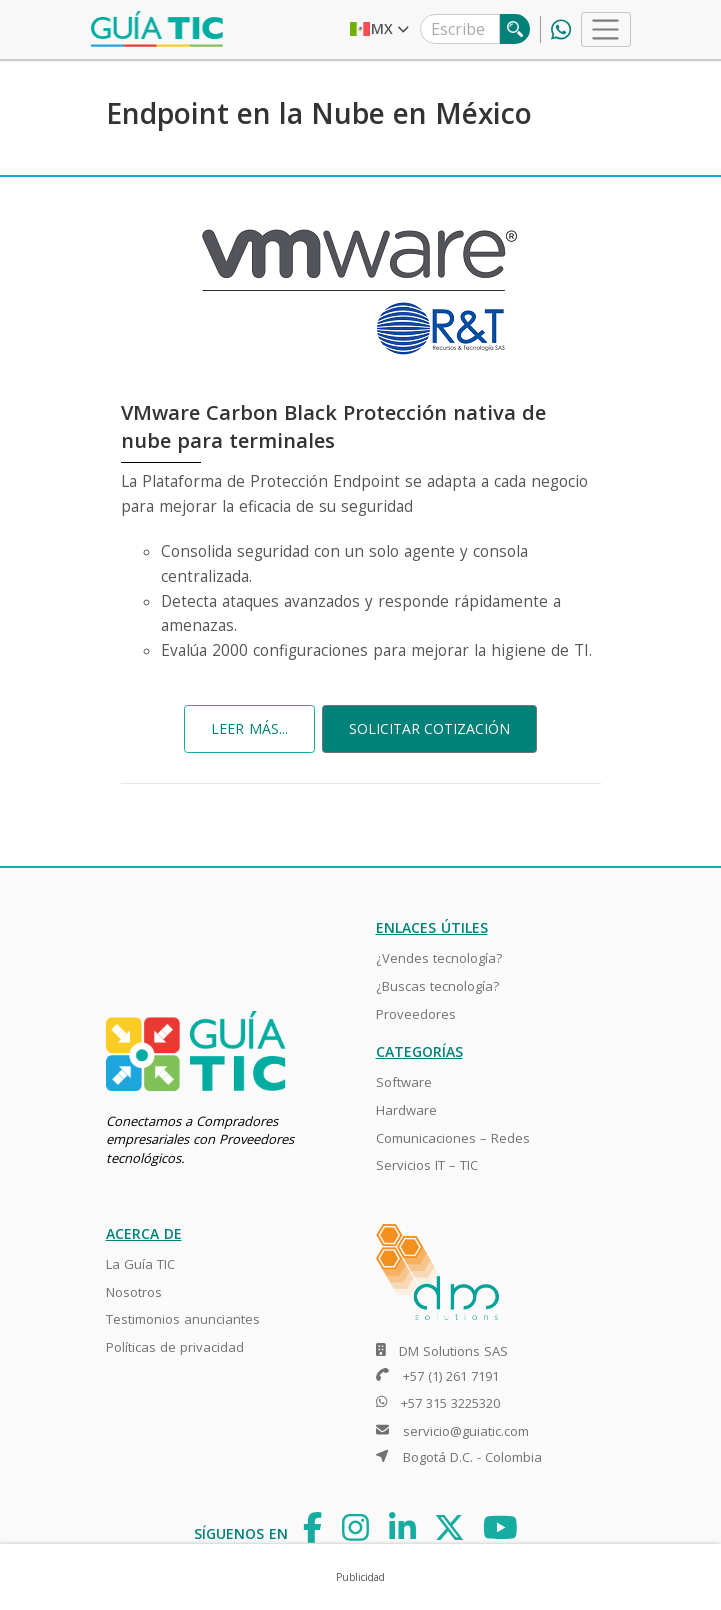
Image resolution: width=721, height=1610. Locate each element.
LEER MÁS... (249, 728)
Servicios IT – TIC (427, 1165)
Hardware (406, 1110)
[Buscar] (515, 29)
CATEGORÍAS (419, 1051)
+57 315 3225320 (450, 1403)
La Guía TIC (140, 1264)
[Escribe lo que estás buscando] (460, 29)
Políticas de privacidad (175, 1347)
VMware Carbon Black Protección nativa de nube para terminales (333, 426)
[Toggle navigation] (605, 29)
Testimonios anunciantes (183, 1319)
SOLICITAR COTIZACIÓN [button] (429, 728)
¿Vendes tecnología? (439, 958)
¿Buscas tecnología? (437, 986)
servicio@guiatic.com (466, 1431)
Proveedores (416, 1014)
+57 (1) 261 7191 (451, 1376)
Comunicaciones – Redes (453, 1138)
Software (404, 1082)
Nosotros (134, 1292)
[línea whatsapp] (555, 29)
